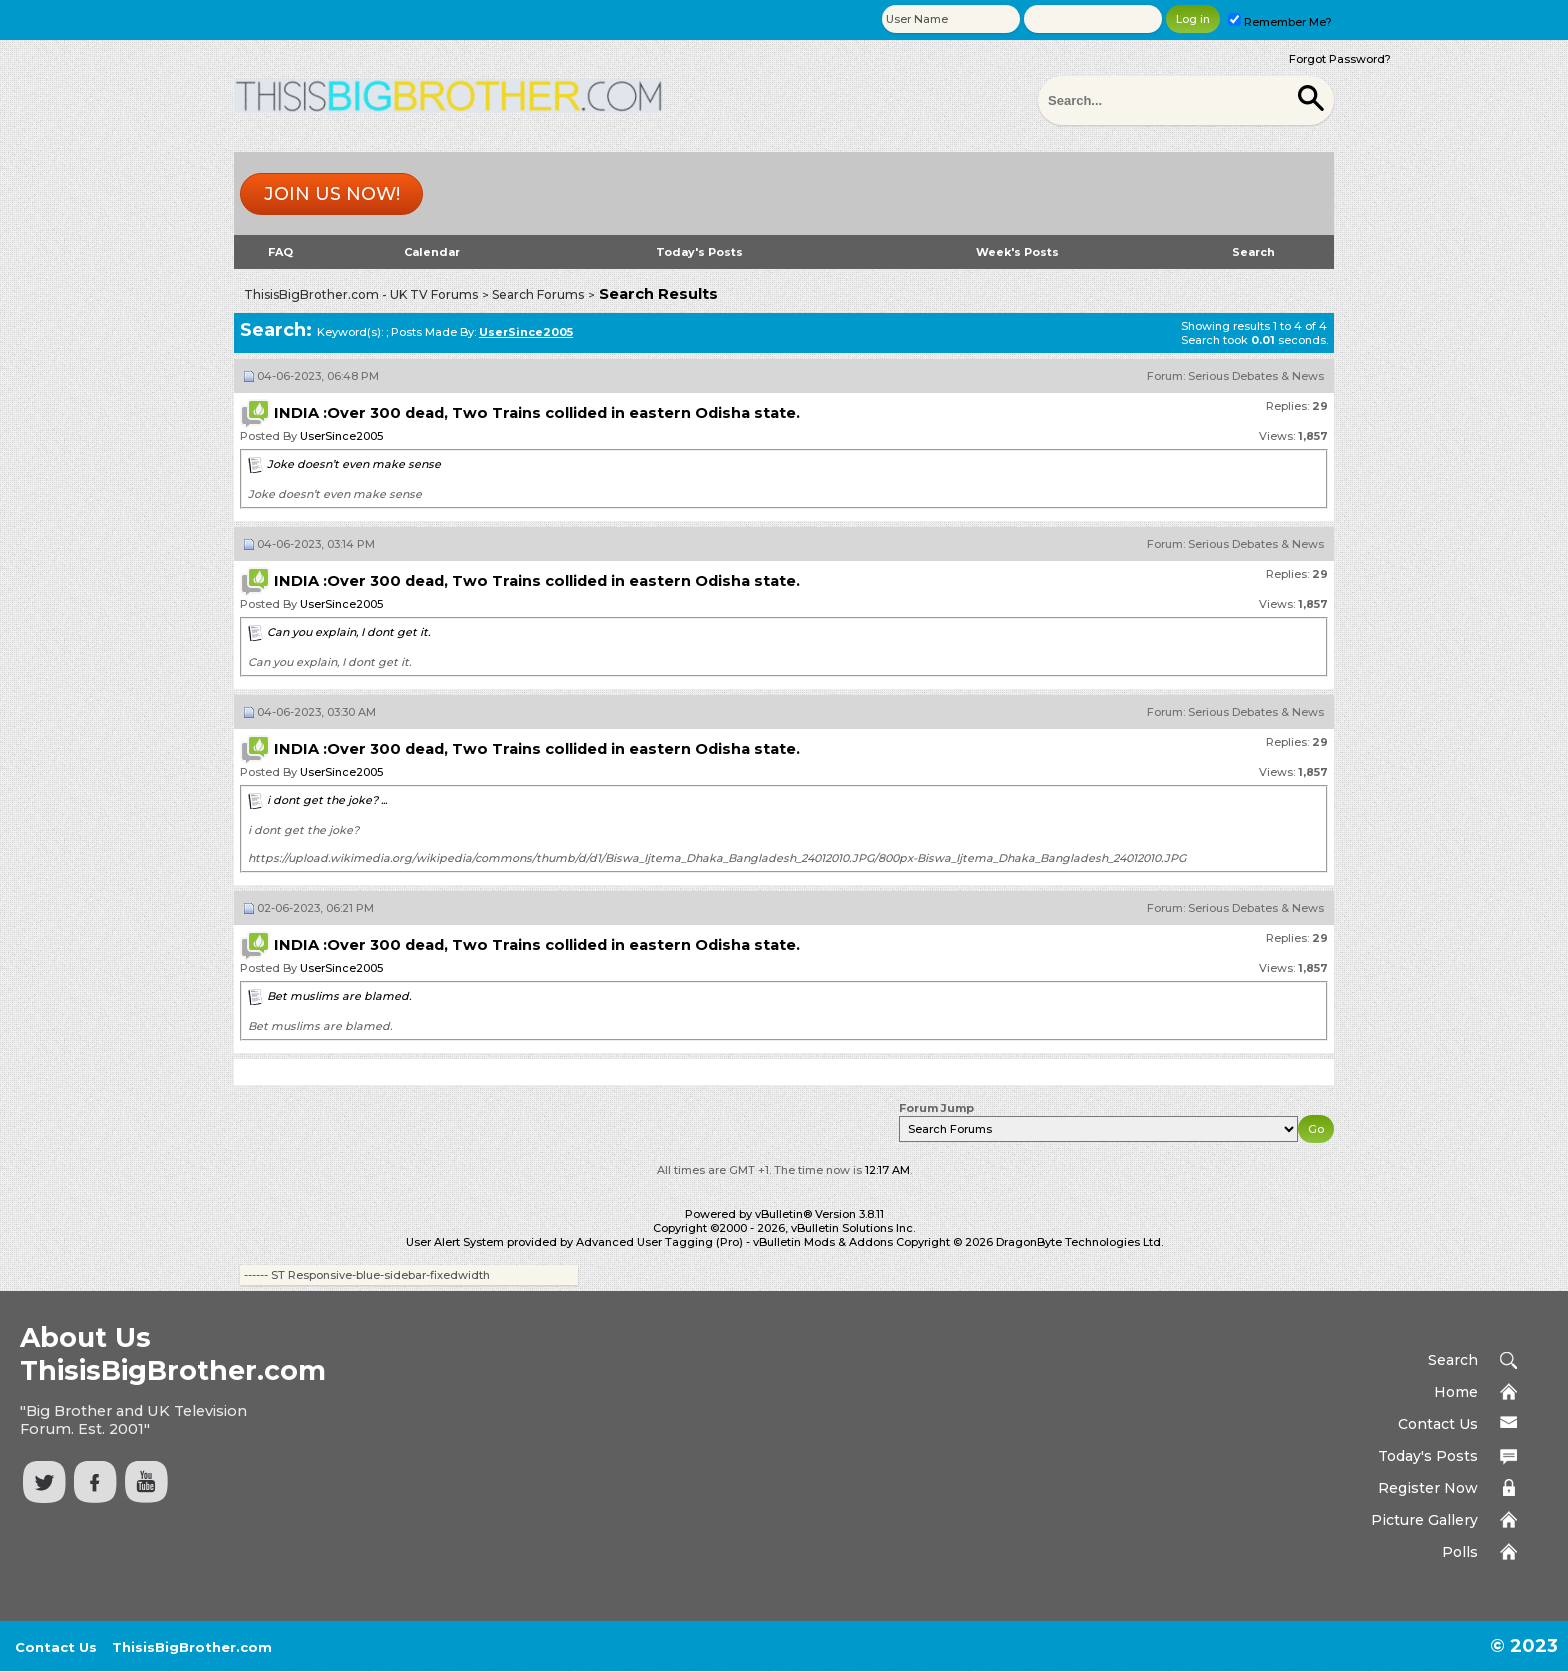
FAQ (280, 252)
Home (1456, 1392)
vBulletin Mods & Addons (823, 1242)
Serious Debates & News (1256, 376)
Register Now (1428, 1488)
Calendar (432, 252)
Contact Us (1438, 1424)
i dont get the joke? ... (327, 800)
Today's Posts (699, 252)
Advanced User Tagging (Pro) (659, 1242)
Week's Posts (1017, 252)
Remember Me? (1280, 22)
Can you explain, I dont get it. (348, 632)
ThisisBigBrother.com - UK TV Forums (361, 294)
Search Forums (538, 294)
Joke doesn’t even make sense (354, 464)
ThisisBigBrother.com (192, 1647)
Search (1253, 252)
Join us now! (332, 194)
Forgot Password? (1340, 59)
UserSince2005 (341, 436)
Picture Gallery (1424, 1520)
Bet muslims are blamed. (339, 996)
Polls (1460, 1552)
